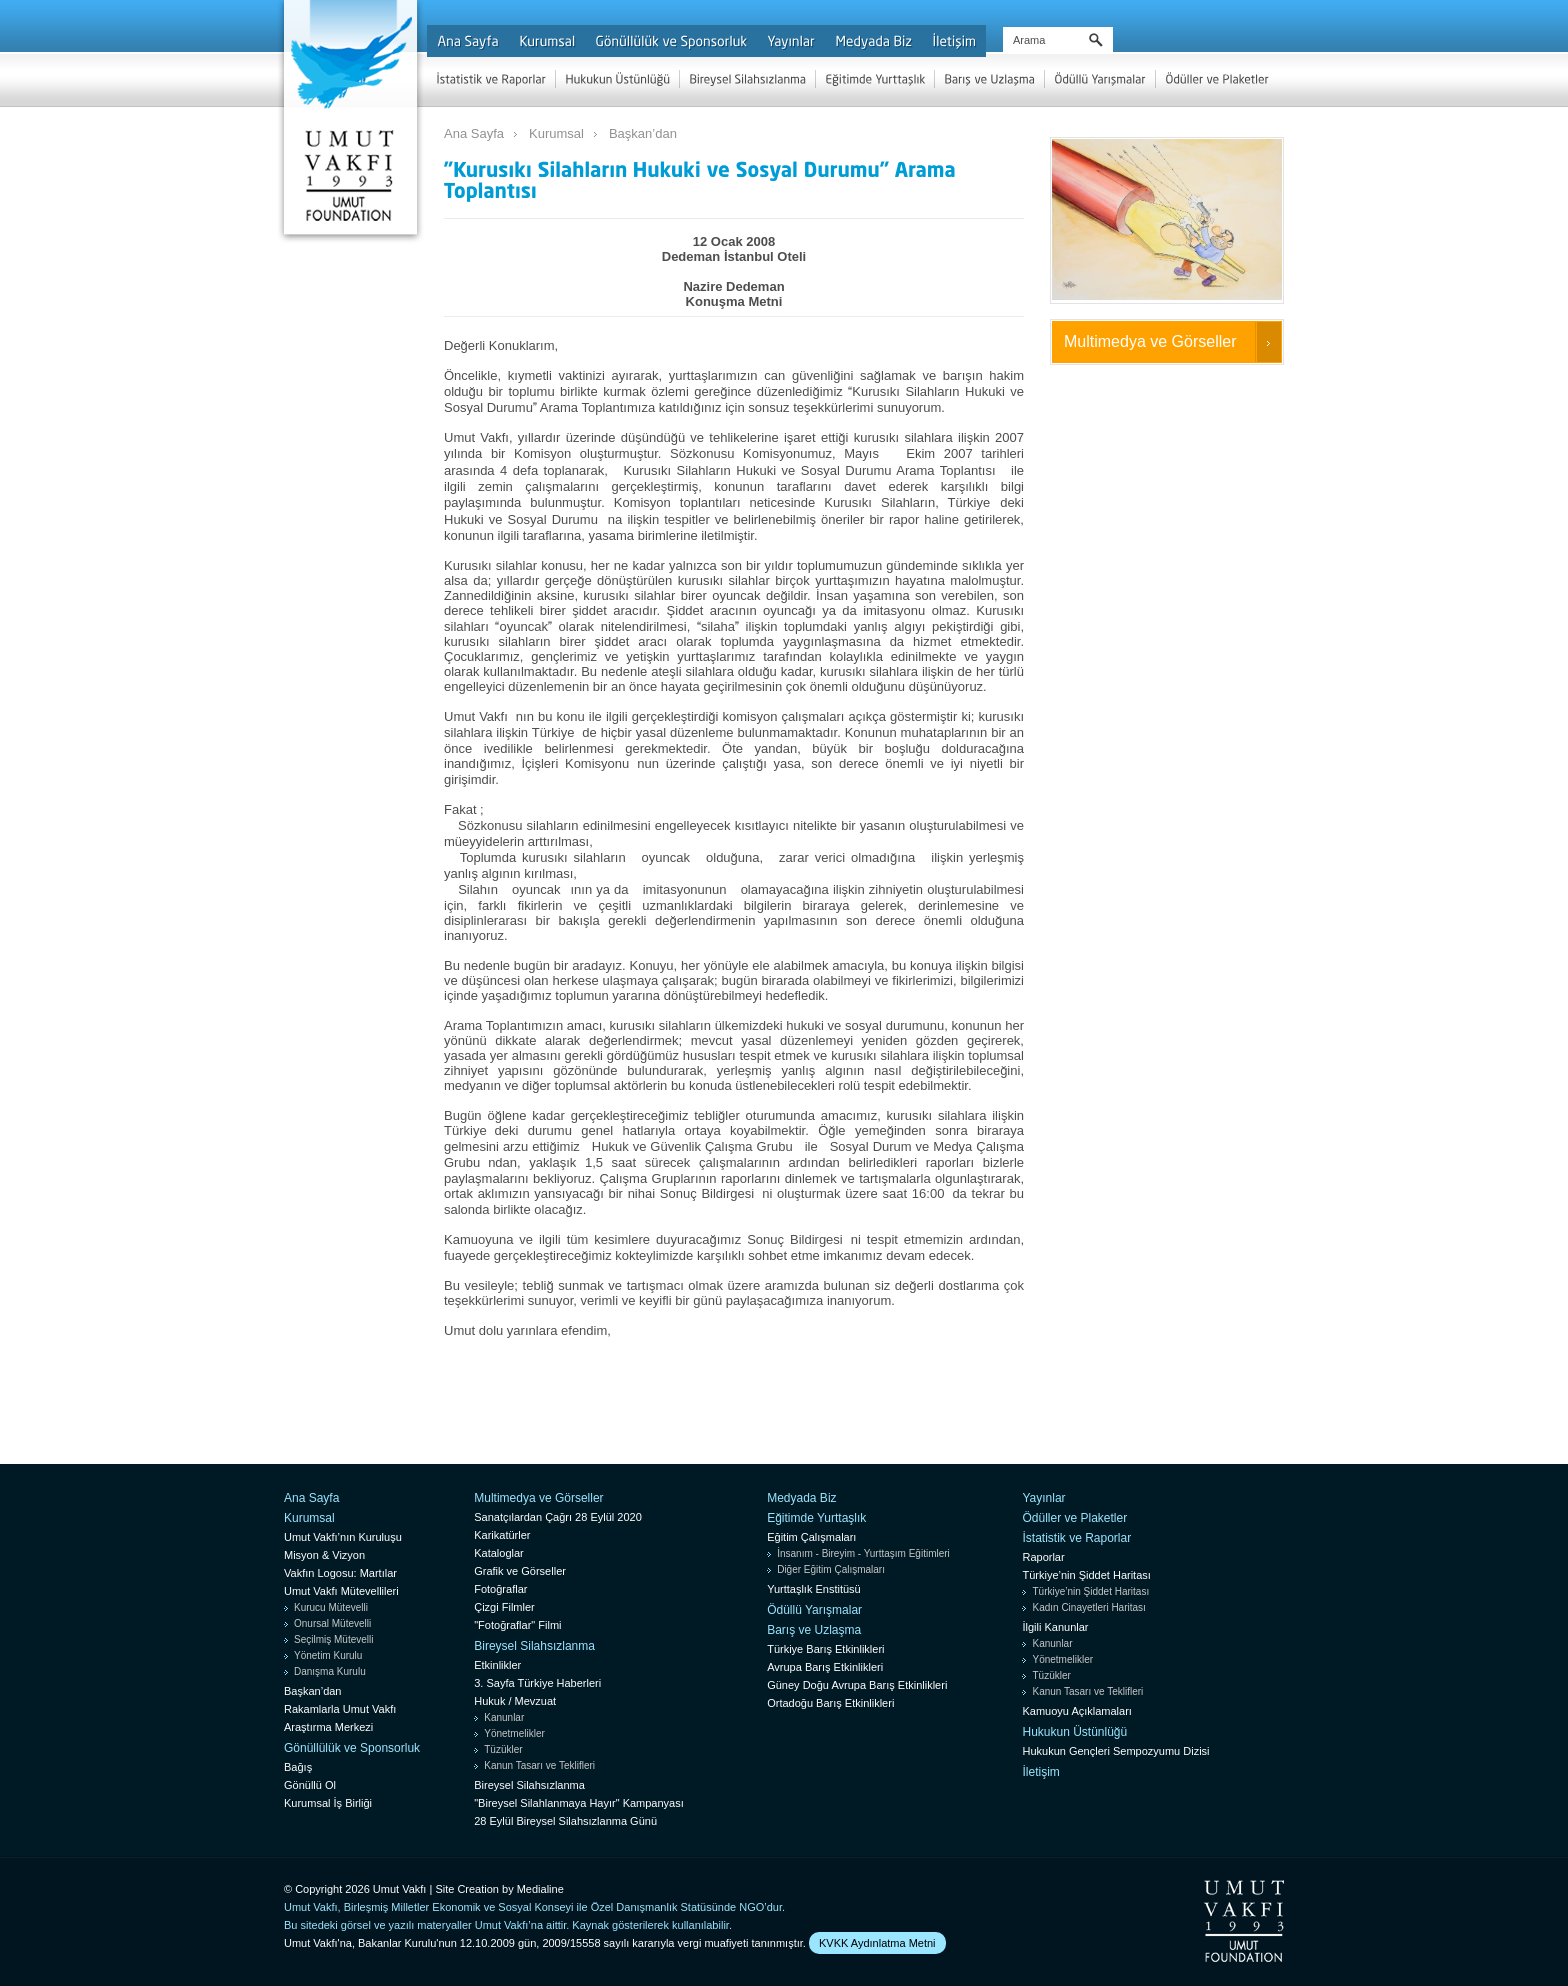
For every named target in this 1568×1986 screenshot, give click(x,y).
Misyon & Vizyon (324, 1555)
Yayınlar (1043, 1498)
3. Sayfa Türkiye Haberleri (537, 1683)
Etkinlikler (497, 1665)
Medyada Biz (801, 1498)
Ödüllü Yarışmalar (814, 1610)
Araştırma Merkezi (328, 1727)
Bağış (298, 1767)
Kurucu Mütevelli (331, 1607)
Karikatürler (502, 1535)
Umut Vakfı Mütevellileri (341, 1591)
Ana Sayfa (474, 133)
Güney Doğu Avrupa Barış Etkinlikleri (857, 1685)
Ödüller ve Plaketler (1074, 1518)
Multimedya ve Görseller (1150, 341)
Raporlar (1043, 1557)
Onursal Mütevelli (332, 1623)
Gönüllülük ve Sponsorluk (352, 1748)
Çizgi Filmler (504, 1607)
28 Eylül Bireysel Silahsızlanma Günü (565, 1821)
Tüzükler (503, 1749)
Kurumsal (556, 133)
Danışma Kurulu (330, 1671)
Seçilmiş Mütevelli (333, 1639)
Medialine (540, 1889)
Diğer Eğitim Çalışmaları (831, 1569)
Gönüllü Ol (310, 1785)
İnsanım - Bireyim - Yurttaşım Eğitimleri (863, 1553)
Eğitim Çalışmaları (811, 1537)
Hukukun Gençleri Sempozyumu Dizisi (1115, 1751)
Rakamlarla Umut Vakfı (340, 1709)
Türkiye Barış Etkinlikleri (825, 1649)
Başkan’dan (643, 133)
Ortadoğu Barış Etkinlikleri (830, 1703)
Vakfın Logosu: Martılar (340, 1573)
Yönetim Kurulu (328, 1655)
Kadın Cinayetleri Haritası (1088, 1607)
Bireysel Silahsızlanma (534, 1646)
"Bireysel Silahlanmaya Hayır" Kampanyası (579, 1803)
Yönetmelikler (514, 1733)
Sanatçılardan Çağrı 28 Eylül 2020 (558, 1517)
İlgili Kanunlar (1055, 1627)
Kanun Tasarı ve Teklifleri (539, 1765)
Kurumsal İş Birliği (328, 1803)
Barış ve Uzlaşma (814, 1630)
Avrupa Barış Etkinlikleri (825, 1667)
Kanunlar (504, 1717)
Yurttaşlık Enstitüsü (814, 1589)
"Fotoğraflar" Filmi (517, 1625)
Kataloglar (499, 1553)
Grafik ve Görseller (520, 1571)
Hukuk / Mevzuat (515, 1701)
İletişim (1040, 1772)
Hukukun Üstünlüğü (1074, 1732)
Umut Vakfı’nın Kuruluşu (343, 1537)
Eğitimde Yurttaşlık (816, 1518)
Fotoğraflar (500, 1589)
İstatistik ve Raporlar (1076, 1538)
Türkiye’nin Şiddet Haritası (1086, 1575)
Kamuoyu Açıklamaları (1076, 1711)
